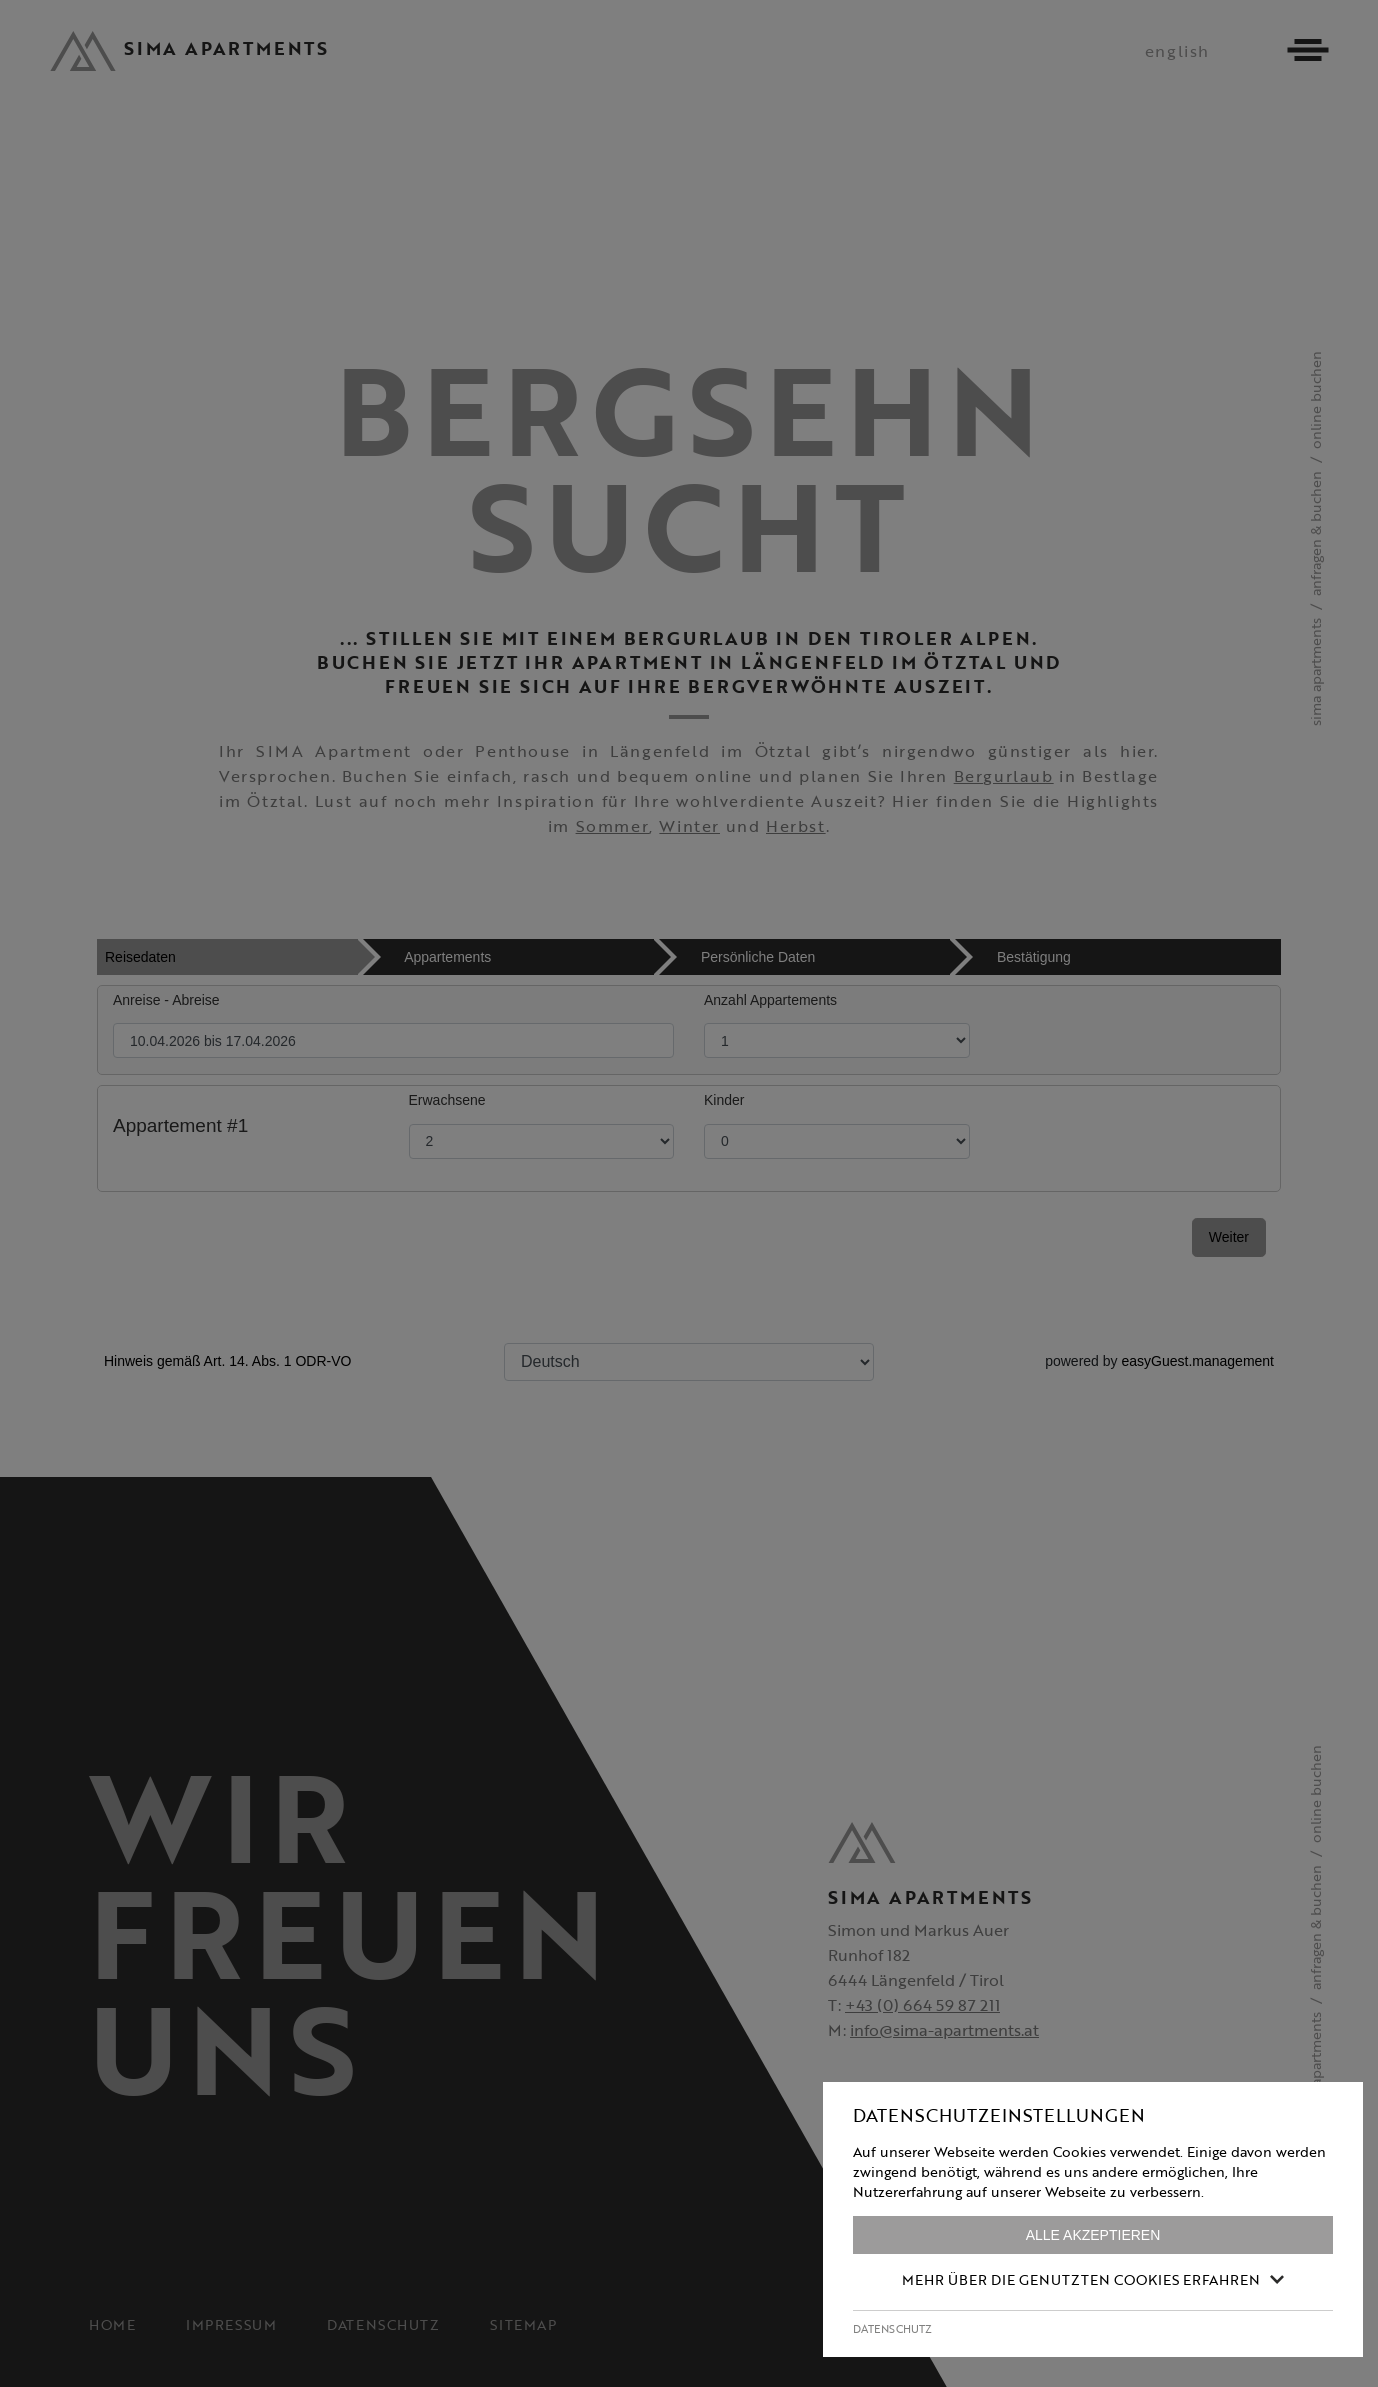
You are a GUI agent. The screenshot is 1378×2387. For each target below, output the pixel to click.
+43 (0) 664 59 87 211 (922, 2005)
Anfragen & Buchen (1315, 533)
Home (112, 2324)
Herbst (796, 826)
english (1177, 51)
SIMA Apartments (1315, 672)
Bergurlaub (1004, 776)
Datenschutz (383, 2324)
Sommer (613, 826)
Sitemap (523, 2324)
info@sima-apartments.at (944, 2030)
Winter (689, 826)
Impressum (231, 2324)
